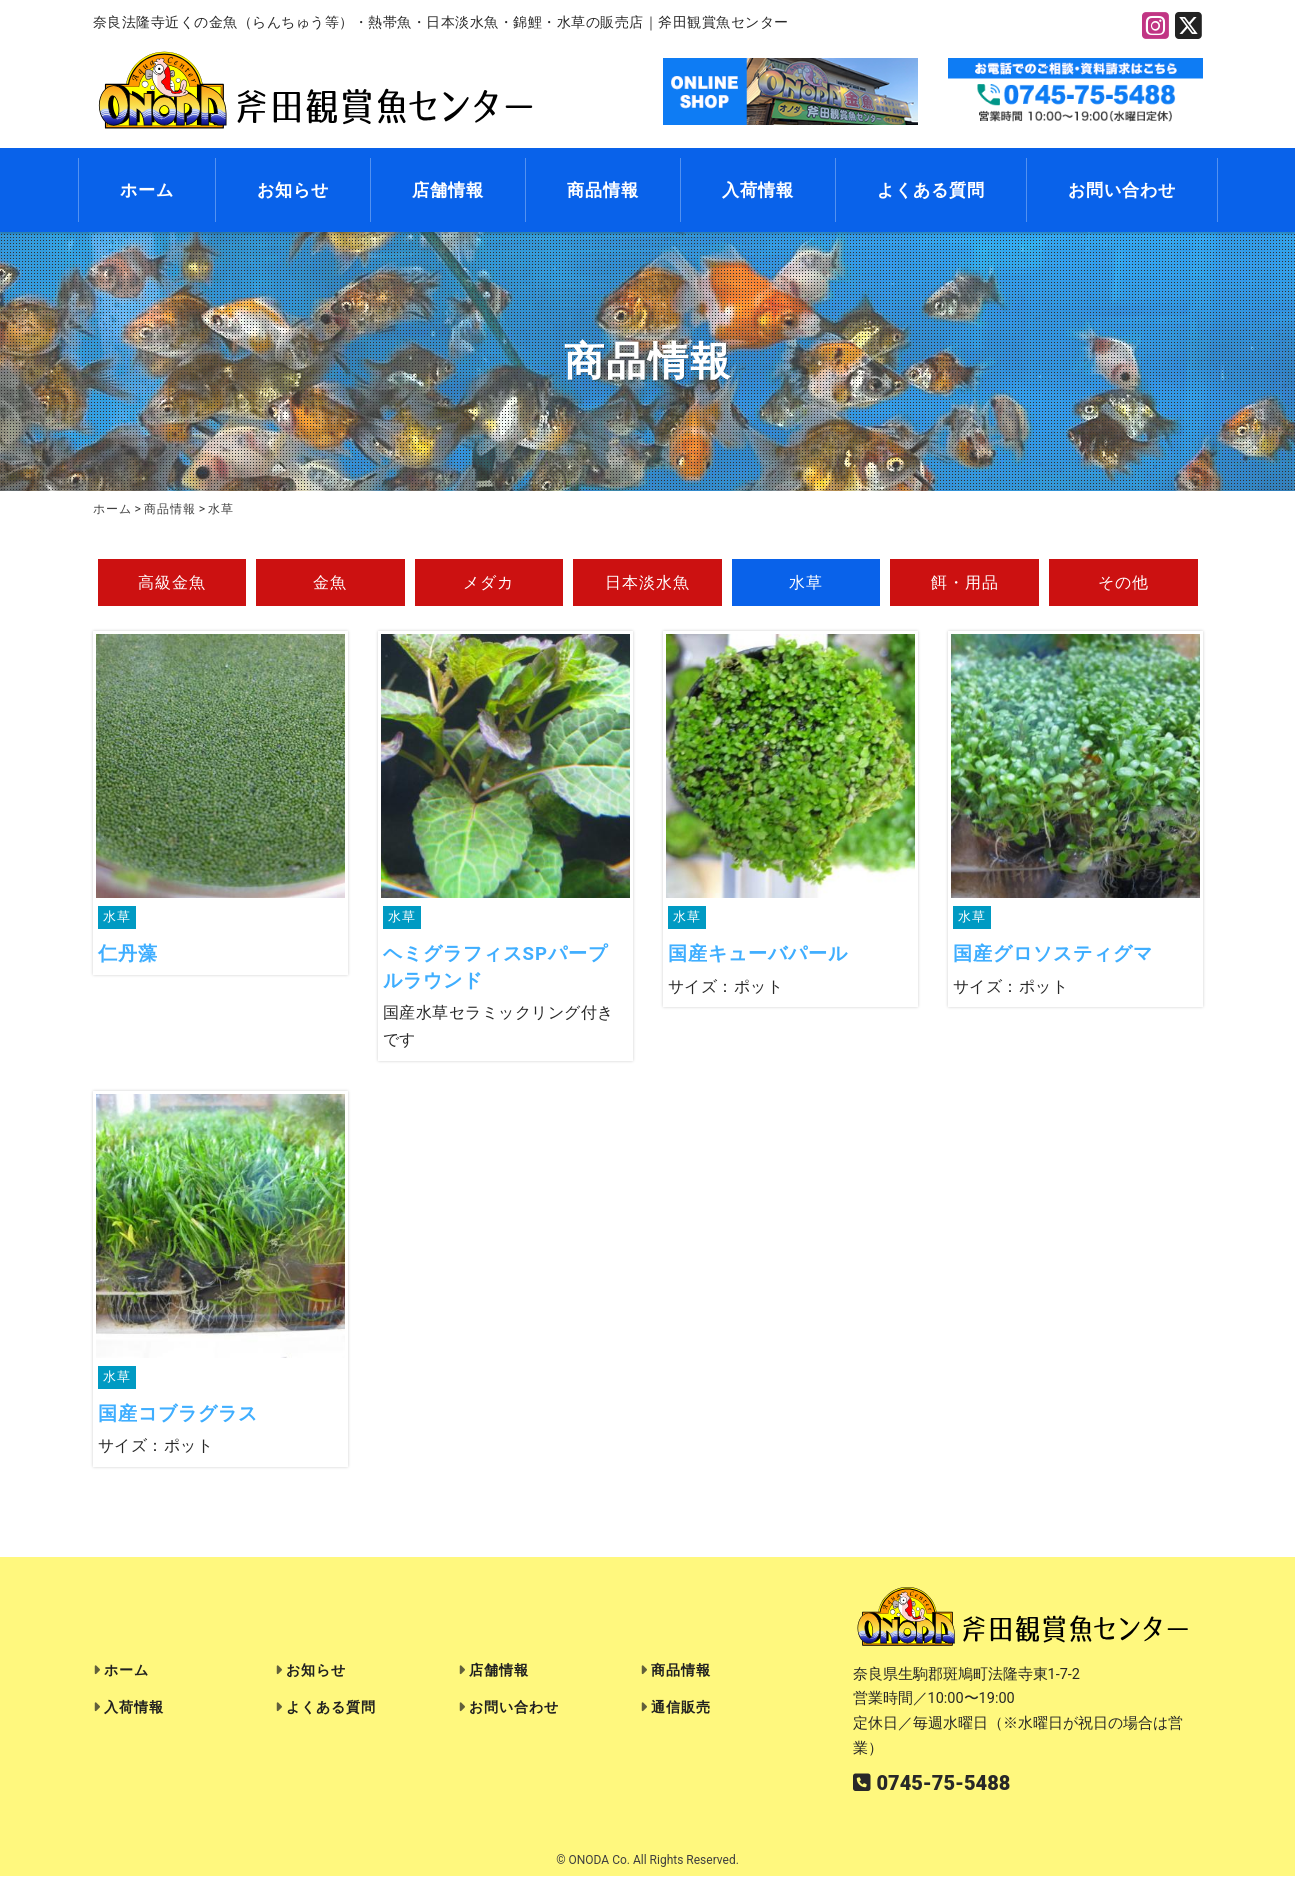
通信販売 (681, 1710)
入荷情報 (758, 191)
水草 (806, 583)
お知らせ (293, 191)
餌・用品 (965, 583)
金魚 (330, 583)
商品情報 (603, 191)
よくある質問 (931, 191)
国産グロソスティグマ (1053, 955)
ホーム (147, 191)
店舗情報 (448, 191)
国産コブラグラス (178, 1416)
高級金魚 (172, 583)
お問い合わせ (1122, 191)
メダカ (488, 583)
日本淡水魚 (647, 583)
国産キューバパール (758, 955)
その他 (1123, 583)
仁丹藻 (128, 955)
